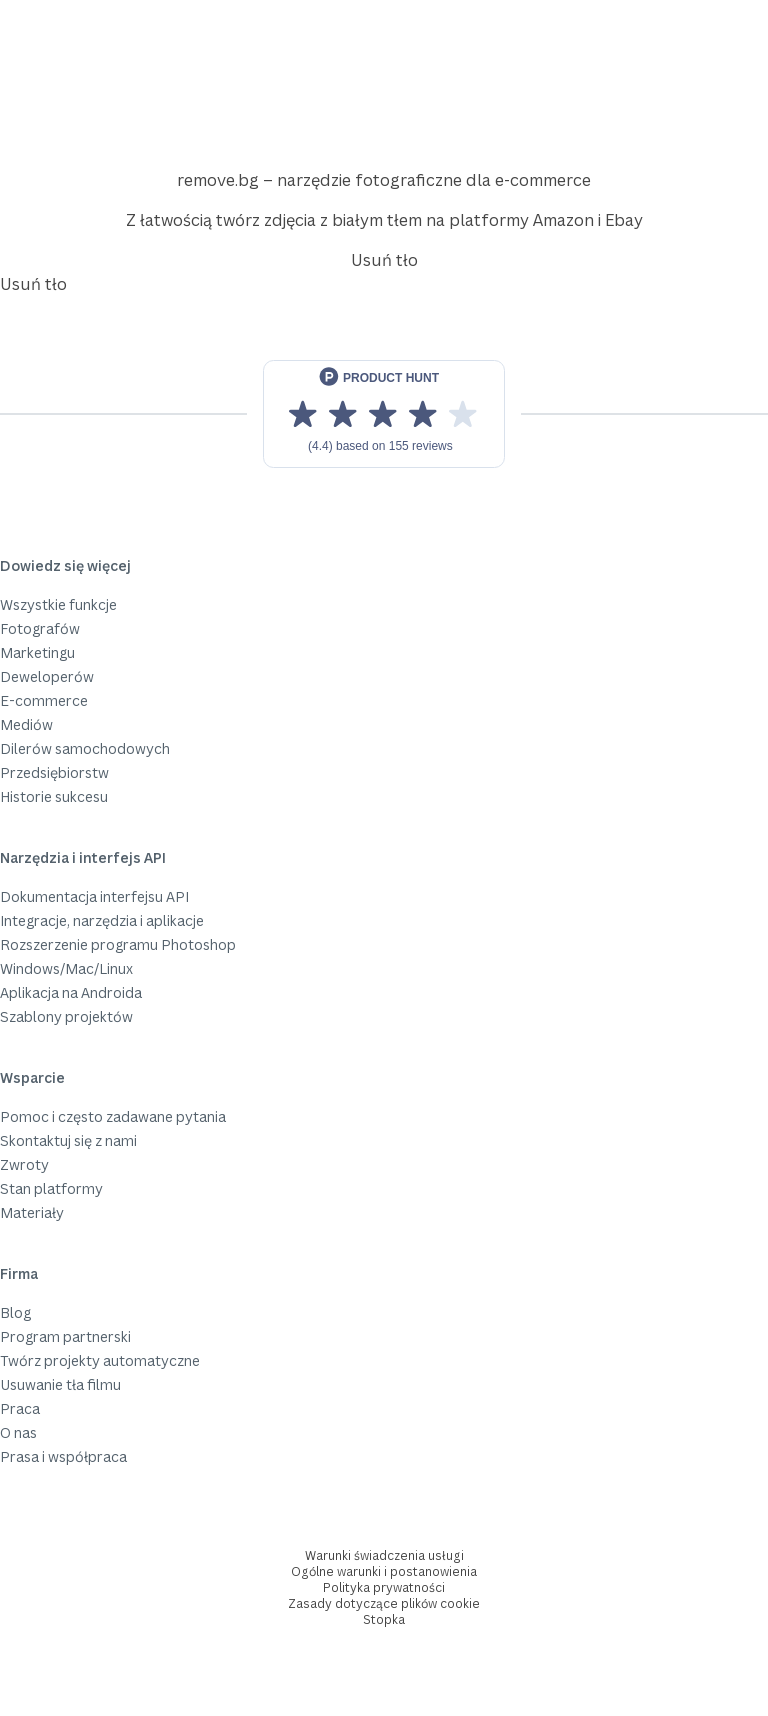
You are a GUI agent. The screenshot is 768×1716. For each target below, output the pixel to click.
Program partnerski (65, 1336)
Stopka (384, 1619)
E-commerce (44, 700)
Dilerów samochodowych (85, 748)
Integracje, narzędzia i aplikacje (102, 920)
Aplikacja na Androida (71, 992)
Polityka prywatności (384, 1587)
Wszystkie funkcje (58, 604)
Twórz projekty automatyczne (100, 1360)
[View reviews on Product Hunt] (384, 414)
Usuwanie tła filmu (60, 1384)
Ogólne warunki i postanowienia (384, 1571)
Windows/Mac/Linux (66, 968)
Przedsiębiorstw (54, 772)
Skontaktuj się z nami (68, 1140)
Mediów (26, 724)
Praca (20, 1408)
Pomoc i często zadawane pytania (113, 1116)
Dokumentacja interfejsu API (94, 896)
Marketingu (37, 652)
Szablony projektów (66, 1016)
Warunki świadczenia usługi (384, 1555)
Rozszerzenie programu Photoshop (118, 944)
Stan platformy (51, 1188)
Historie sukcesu (54, 796)
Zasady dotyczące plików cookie (384, 1603)
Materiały (32, 1212)
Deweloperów (47, 676)
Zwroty (24, 1164)
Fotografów (40, 628)
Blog (15, 1312)
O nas (18, 1432)
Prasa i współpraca (63, 1456)
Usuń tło (384, 260)
